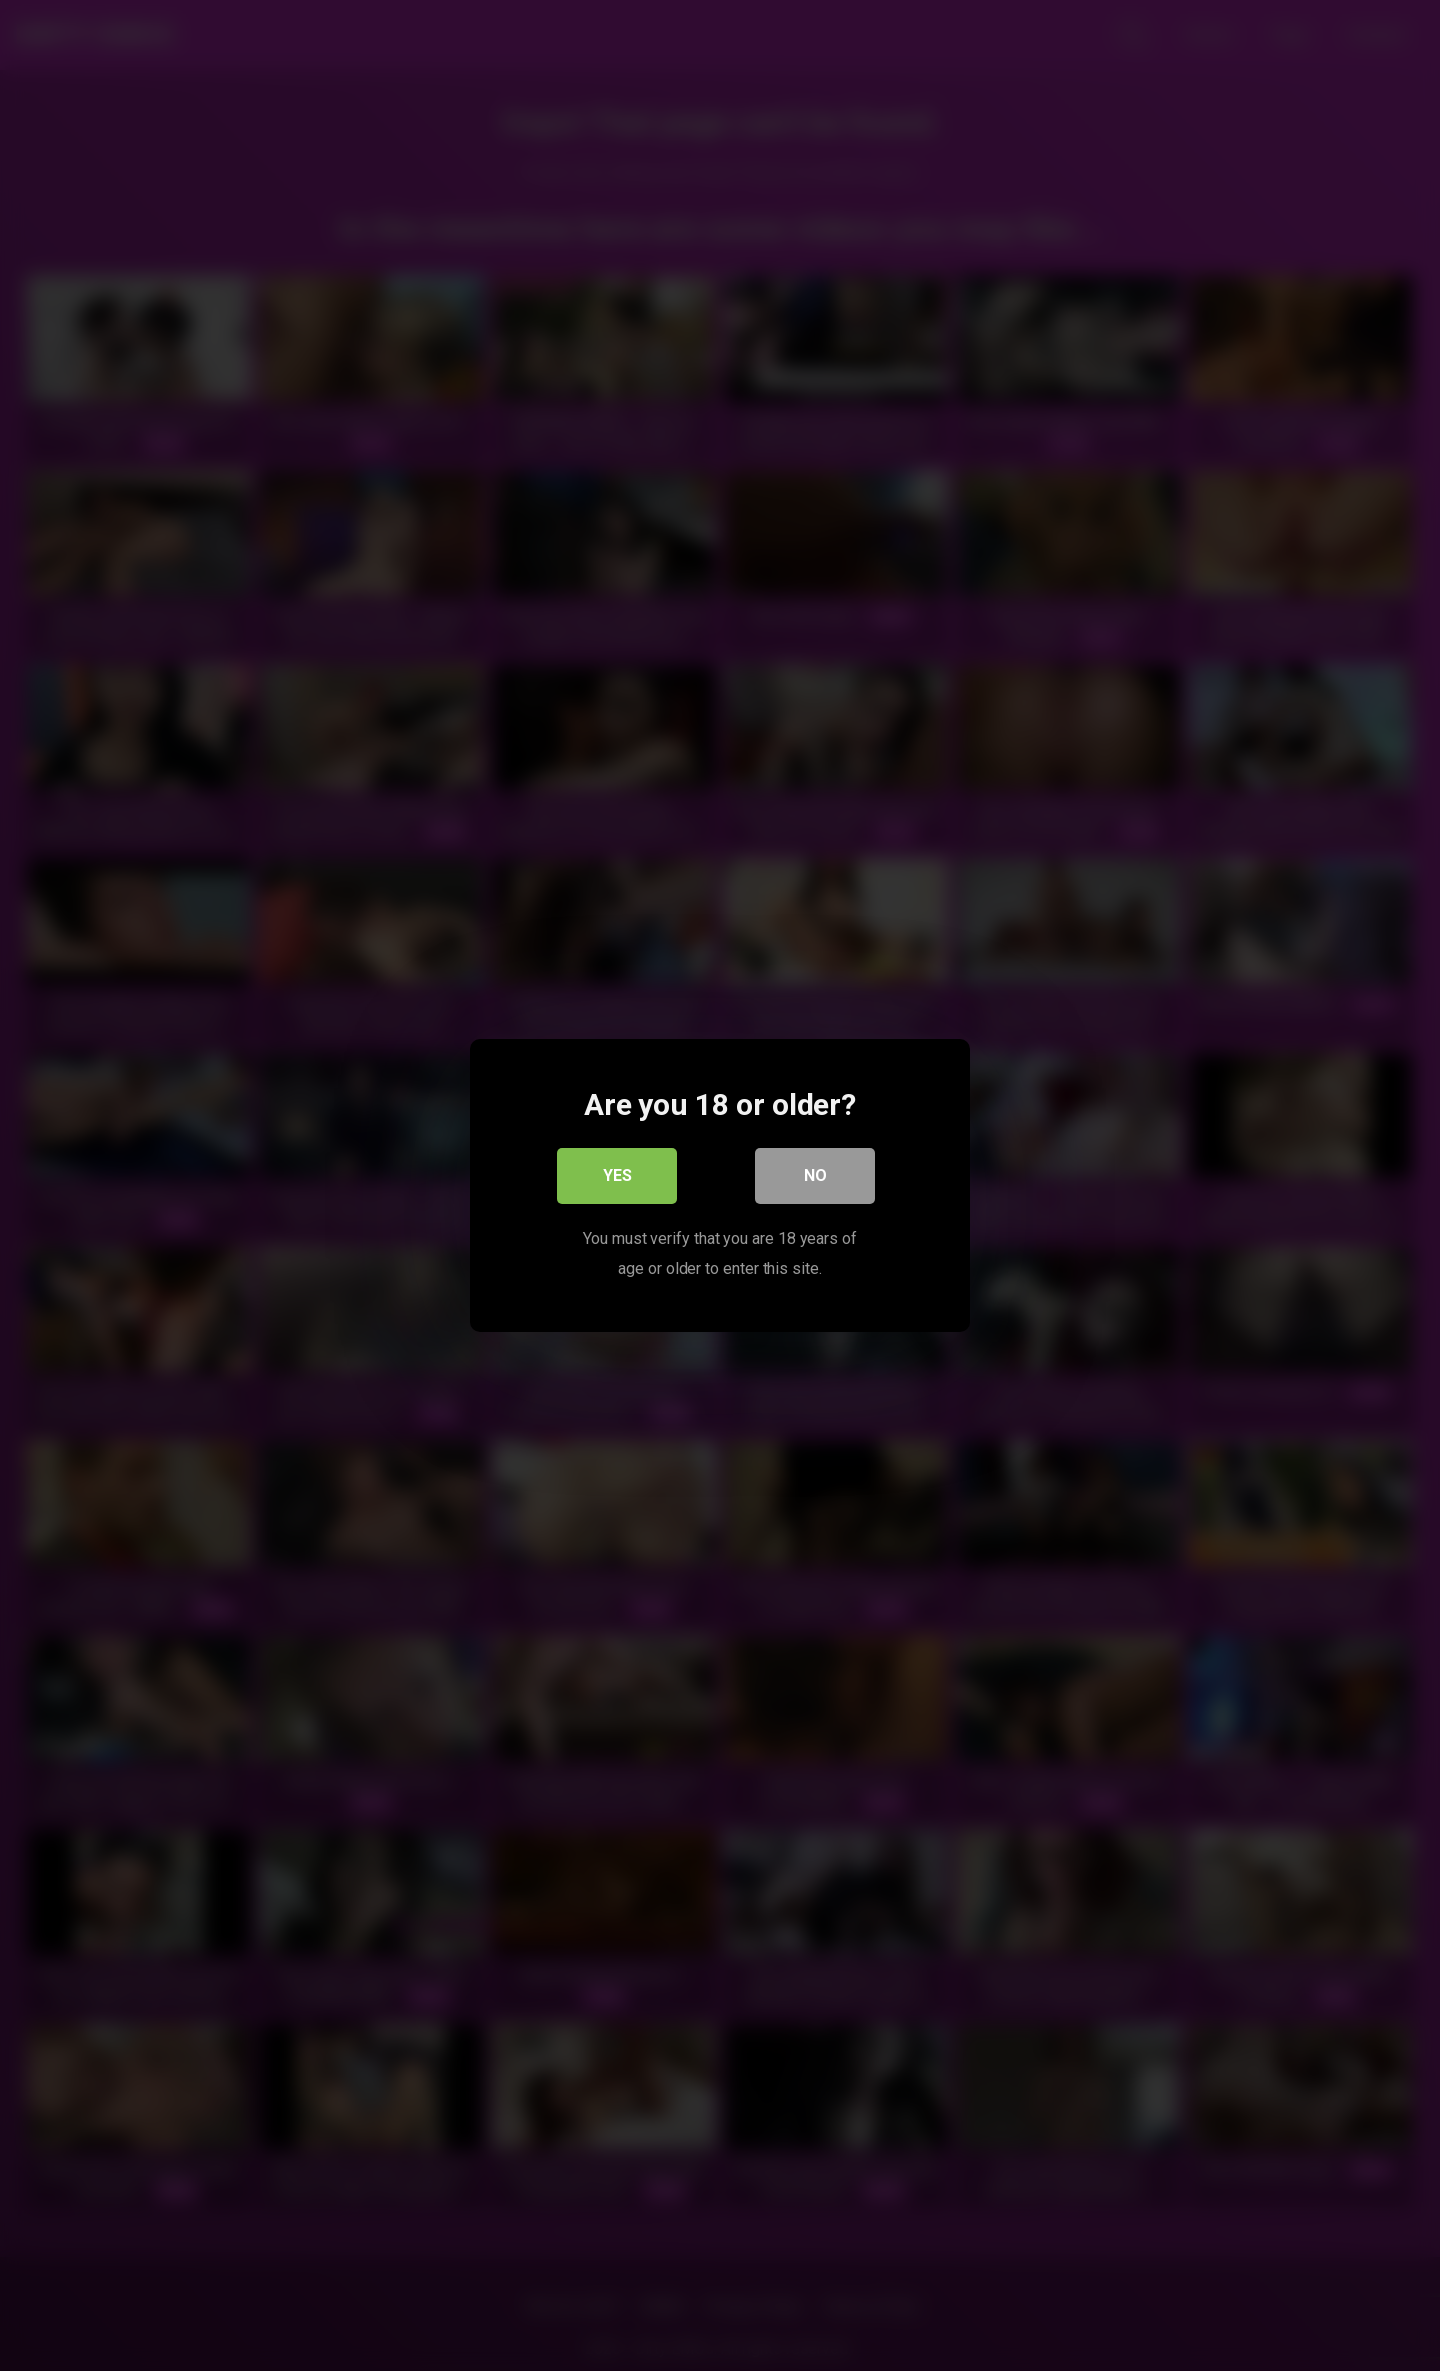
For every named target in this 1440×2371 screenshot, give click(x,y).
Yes (617, 1175)
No (815, 1175)
